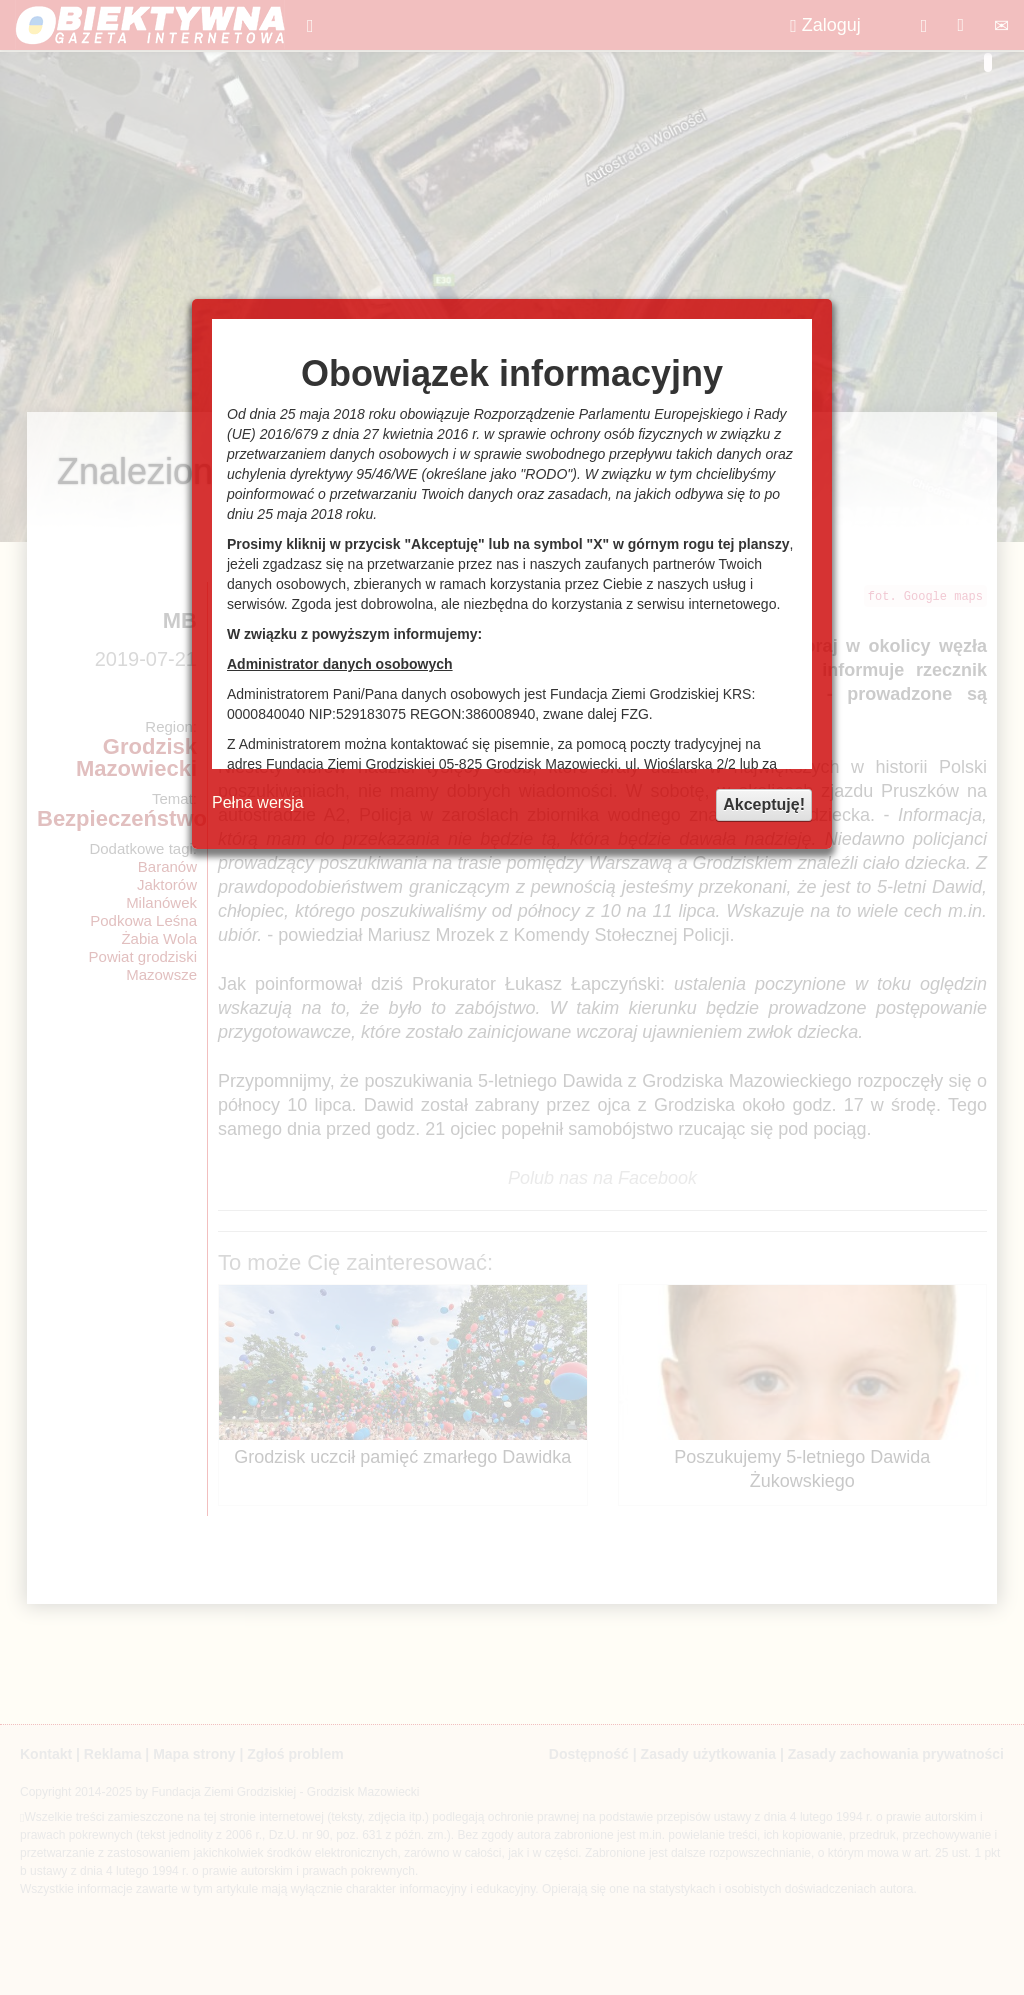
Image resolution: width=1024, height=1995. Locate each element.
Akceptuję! (764, 804)
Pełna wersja (258, 802)
